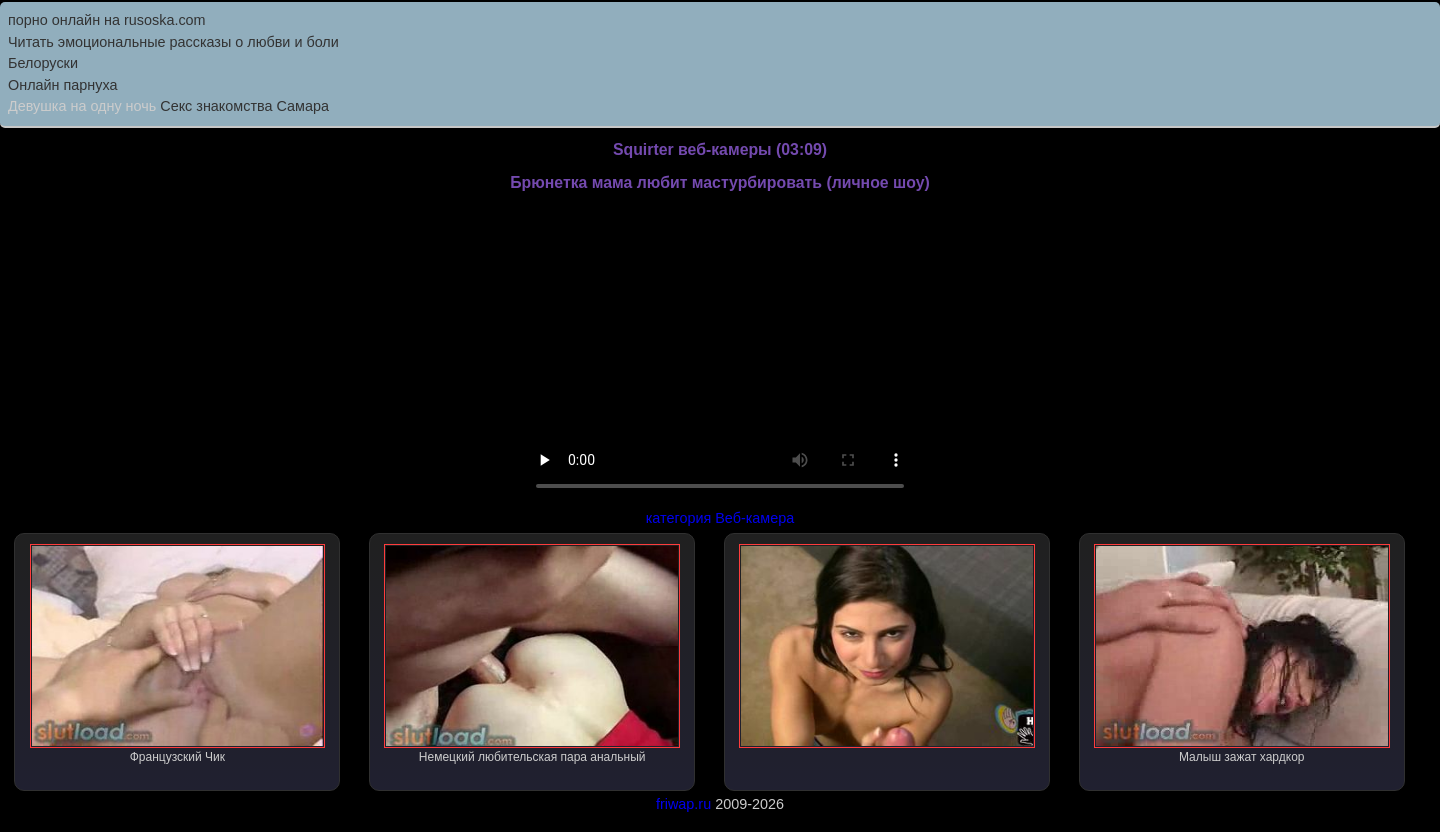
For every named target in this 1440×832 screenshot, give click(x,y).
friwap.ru (683, 804)
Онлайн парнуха (63, 85)
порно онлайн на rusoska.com (107, 20)
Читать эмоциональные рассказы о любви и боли (173, 42)
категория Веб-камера (720, 518)
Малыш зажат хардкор (1242, 654)
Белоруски (43, 63)
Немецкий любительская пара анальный (532, 654)
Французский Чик (178, 654)
